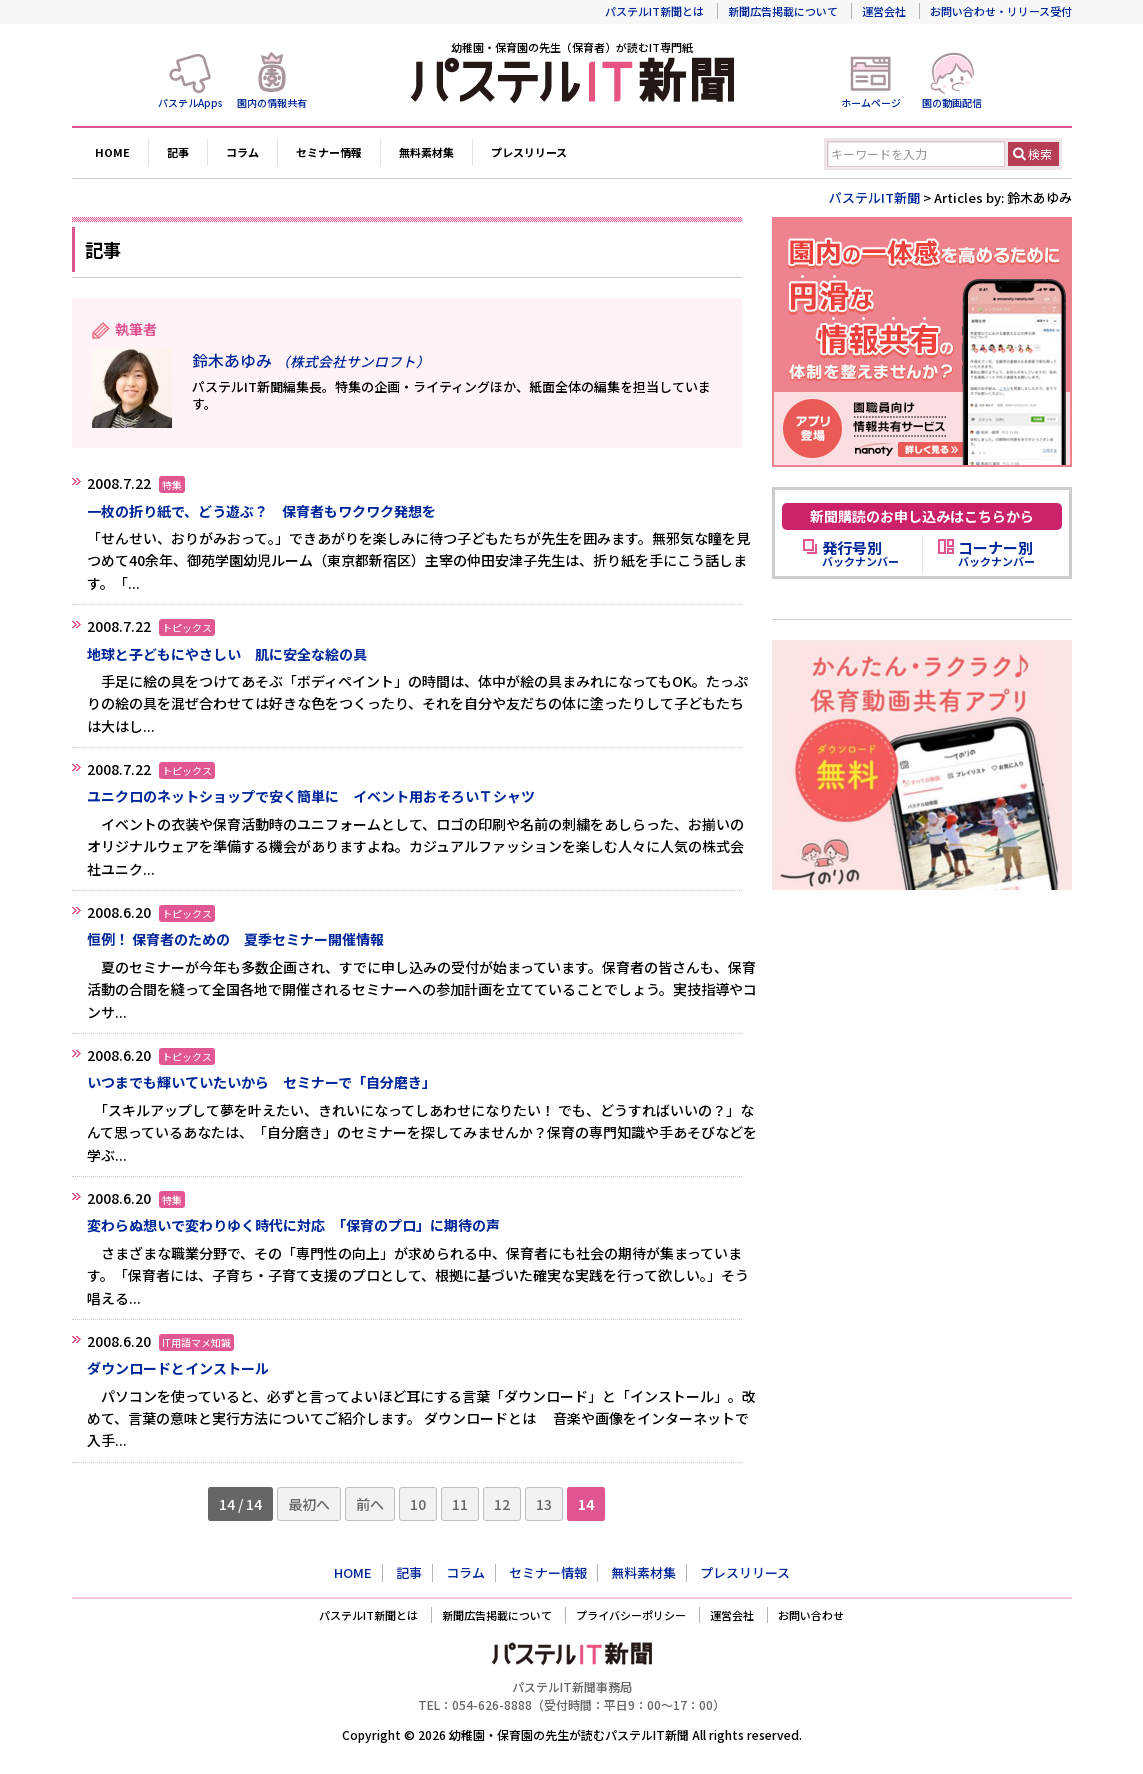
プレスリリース (529, 152)
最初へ (309, 1504)
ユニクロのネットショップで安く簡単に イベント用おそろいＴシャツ (311, 796)
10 (418, 1504)
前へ (370, 1504)
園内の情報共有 (272, 102)
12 (502, 1504)
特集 (172, 484)
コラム (242, 152)
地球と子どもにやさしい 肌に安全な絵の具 (227, 654)
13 (544, 1504)
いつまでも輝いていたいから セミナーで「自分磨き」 (261, 1082)
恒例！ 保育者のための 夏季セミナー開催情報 (235, 939)
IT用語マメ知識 (196, 1342)
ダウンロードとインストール (178, 1368)
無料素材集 (426, 152)
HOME (112, 152)
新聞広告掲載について (783, 11)
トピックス (187, 627)
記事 (178, 152)
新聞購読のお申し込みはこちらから (922, 516)
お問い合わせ (811, 1615)
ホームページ (871, 102)
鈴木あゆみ (311, 360)
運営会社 (884, 11)
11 (460, 1504)
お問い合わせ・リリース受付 (1001, 11)
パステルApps (190, 102)
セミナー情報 (329, 152)
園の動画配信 (952, 102)
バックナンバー (860, 554)
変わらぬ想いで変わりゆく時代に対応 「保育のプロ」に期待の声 (293, 1225)
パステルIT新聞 (874, 197)
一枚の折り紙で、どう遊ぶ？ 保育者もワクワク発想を (261, 511)
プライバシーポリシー (631, 1615)
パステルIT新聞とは (654, 11)
